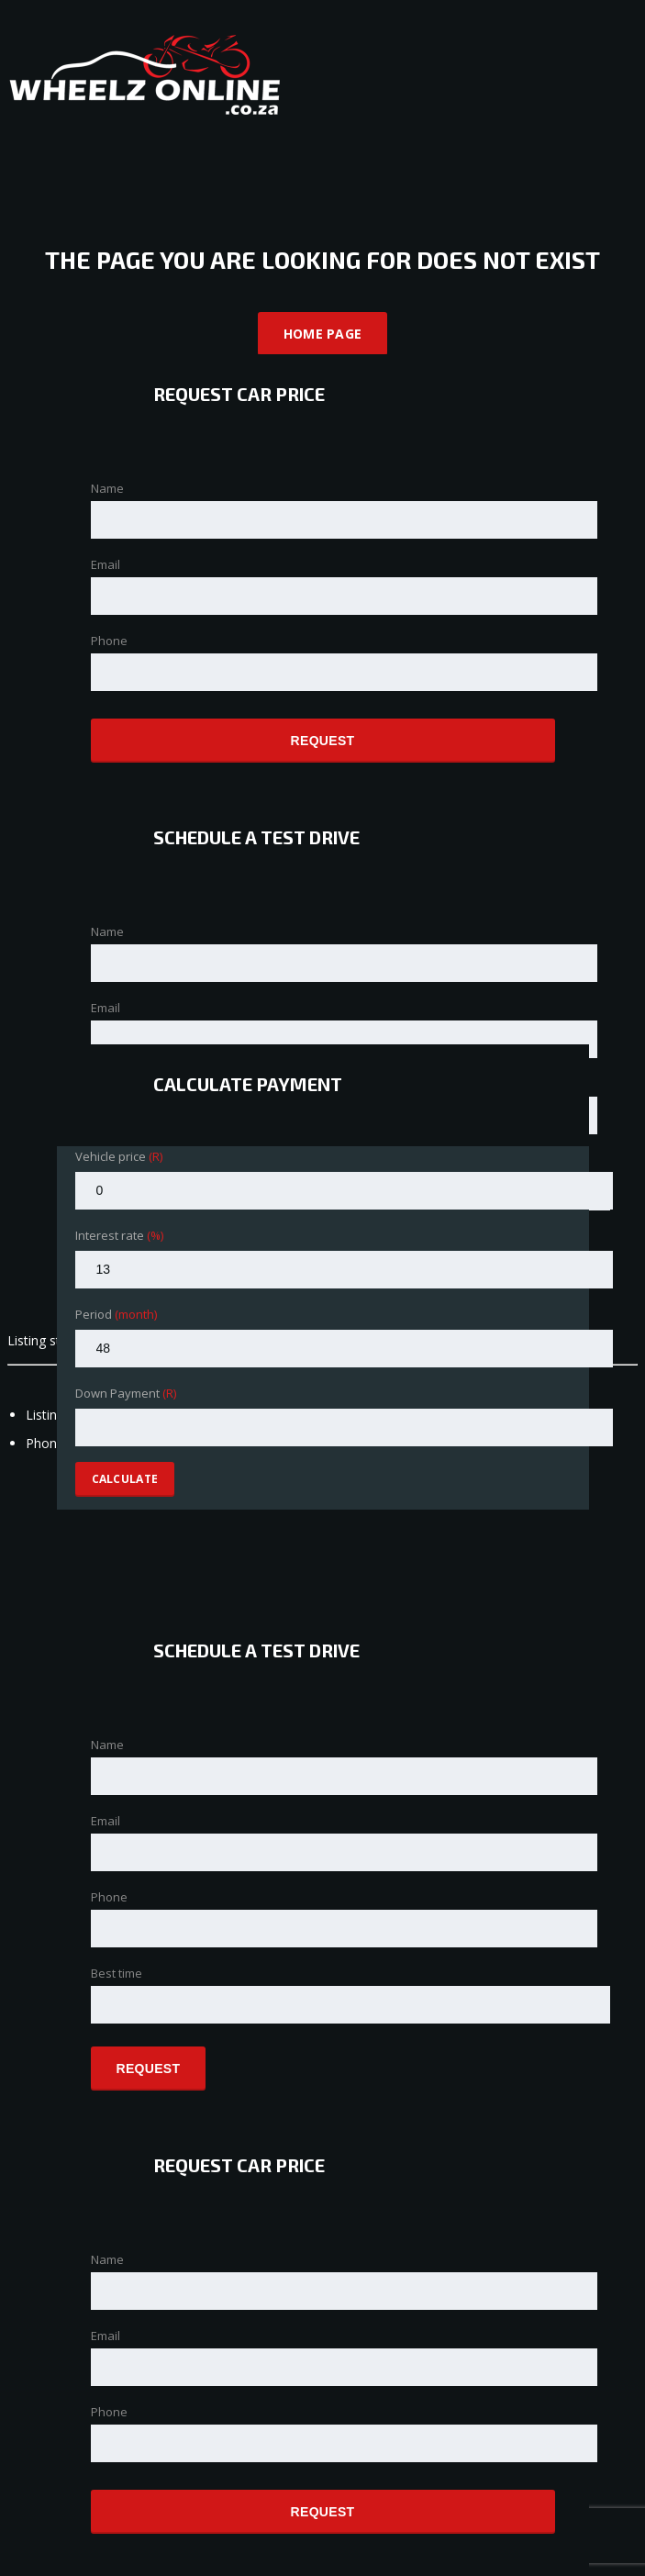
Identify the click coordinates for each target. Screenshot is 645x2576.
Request (323, 740)
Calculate (125, 1479)
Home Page (323, 333)
